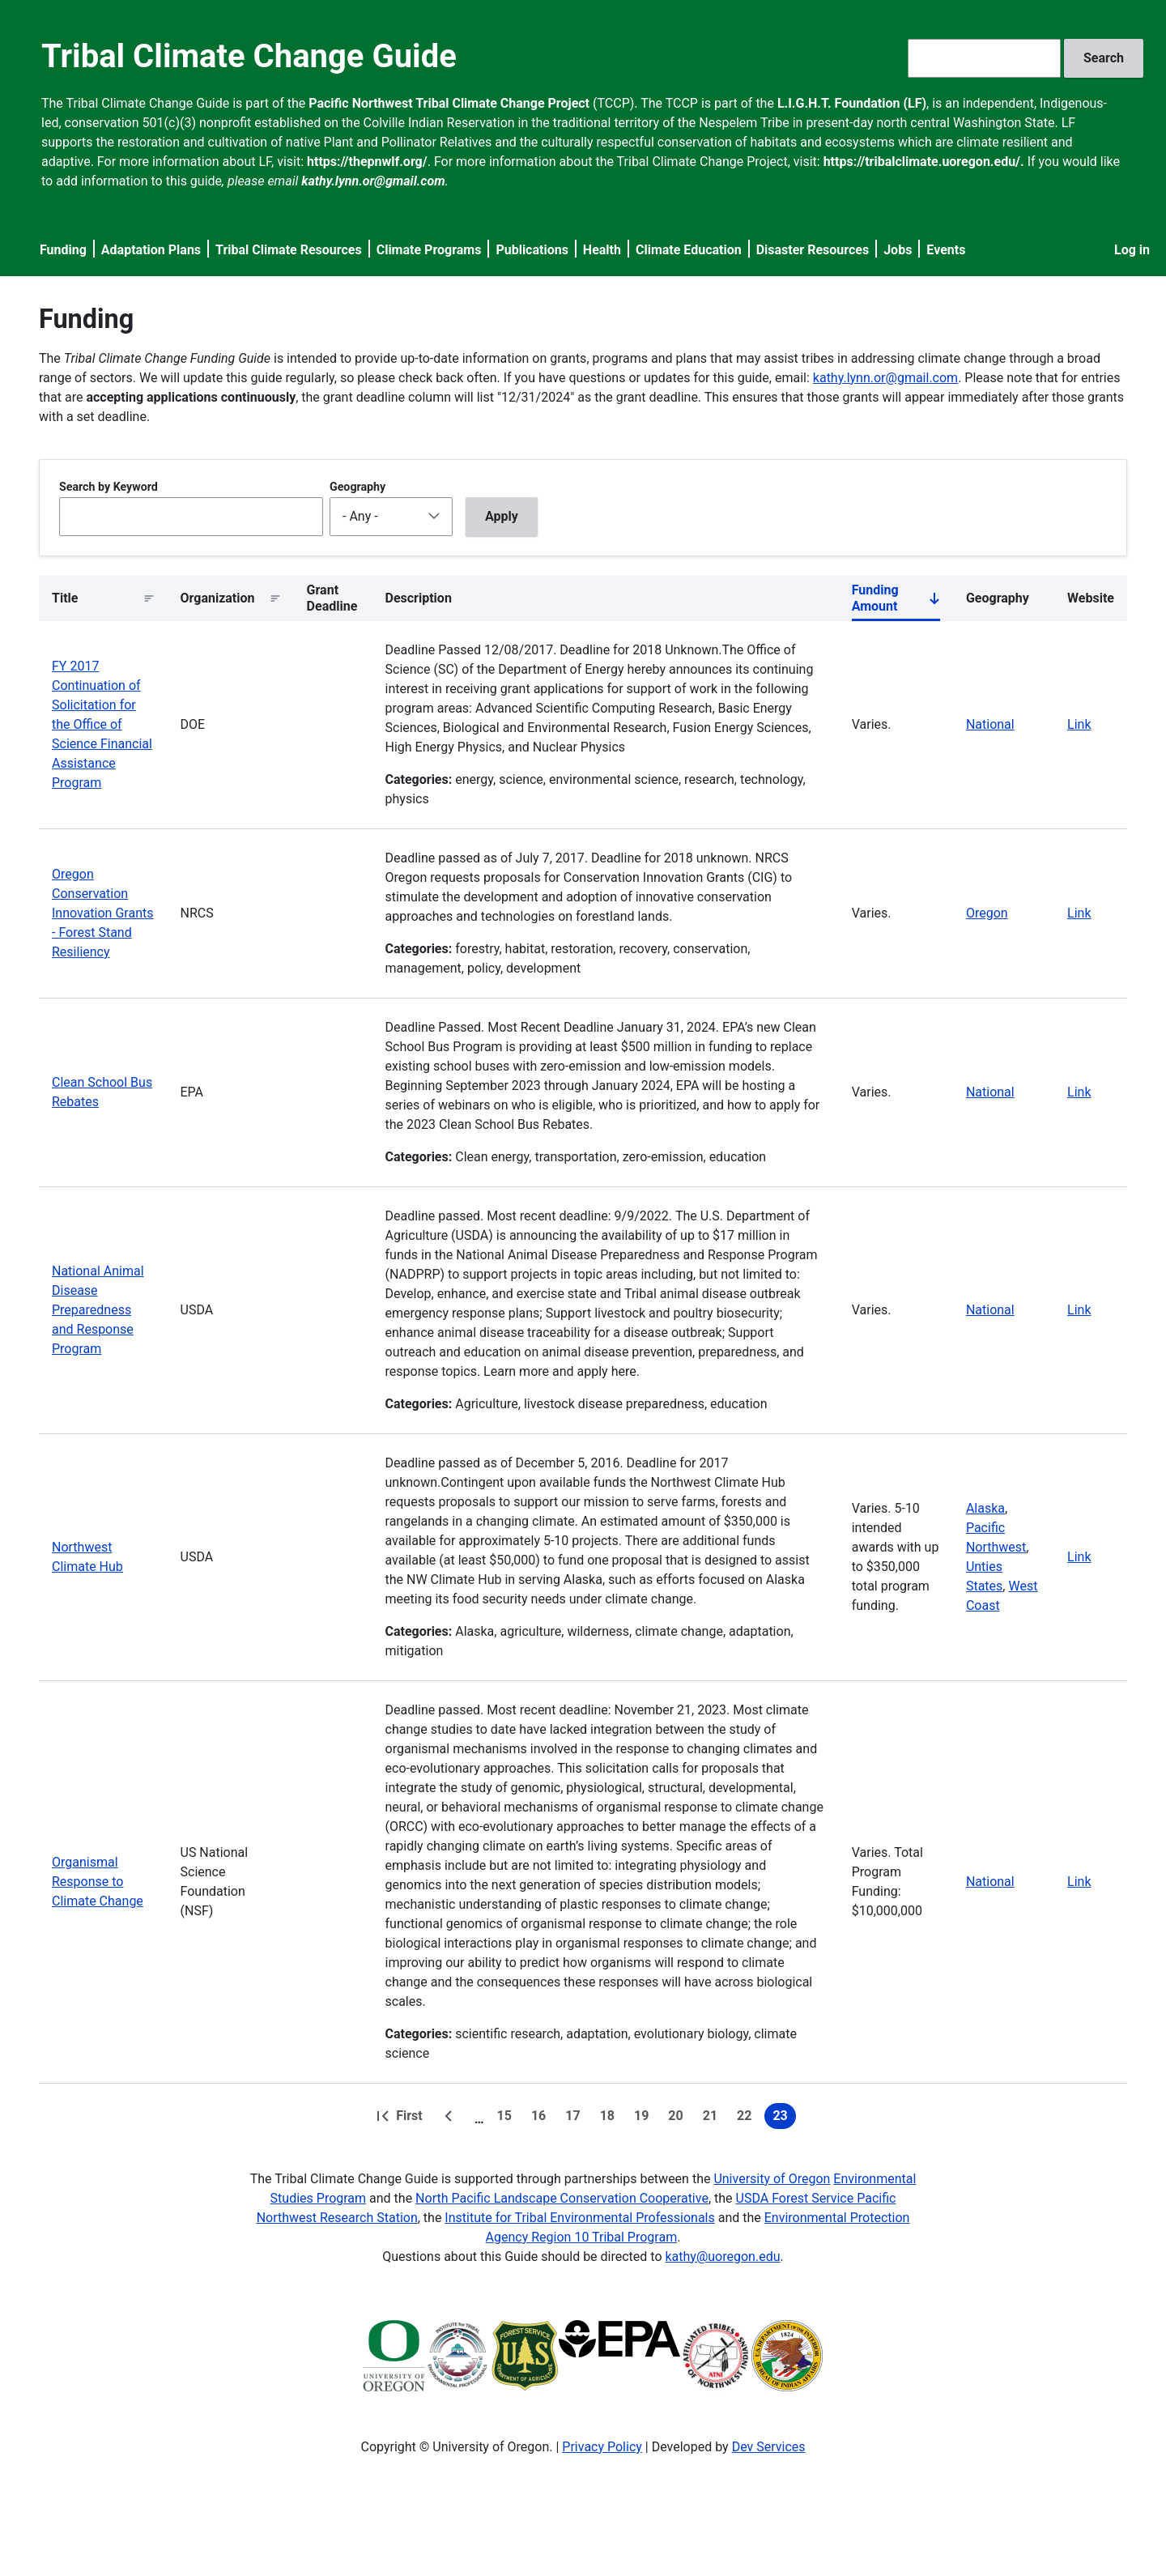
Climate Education (689, 250)
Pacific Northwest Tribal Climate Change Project (449, 103)
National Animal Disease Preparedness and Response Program (98, 1309)
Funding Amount (896, 601)
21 (713, 2118)
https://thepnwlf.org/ (367, 161)
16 (541, 2118)
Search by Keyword (108, 486)
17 (575, 2118)
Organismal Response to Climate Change (97, 1881)
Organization (218, 598)
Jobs (897, 250)
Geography (357, 486)
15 (507, 2118)
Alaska (985, 1508)
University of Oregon (771, 2178)
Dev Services (769, 2447)
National (990, 724)
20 (678, 2118)
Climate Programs (429, 250)
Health (602, 250)
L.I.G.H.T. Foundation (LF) (851, 103)
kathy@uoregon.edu (723, 2256)
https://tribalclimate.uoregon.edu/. (923, 161)
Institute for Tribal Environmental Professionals (579, 2217)
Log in (1132, 250)
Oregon (987, 913)
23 (783, 2118)
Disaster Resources (813, 250)
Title (65, 598)
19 (644, 2118)
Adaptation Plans (151, 250)
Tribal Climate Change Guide (249, 56)
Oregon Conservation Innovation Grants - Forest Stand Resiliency (102, 913)
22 (747, 2118)
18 (610, 2118)
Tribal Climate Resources (288, 250)
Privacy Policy (602, 2447)
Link (1079, 724)
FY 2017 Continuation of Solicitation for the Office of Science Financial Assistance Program (102, 724)
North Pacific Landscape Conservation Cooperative (562, 2198)
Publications (532, 250)
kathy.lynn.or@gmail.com (885, 377)
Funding (63, 250)
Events (945, 250)
